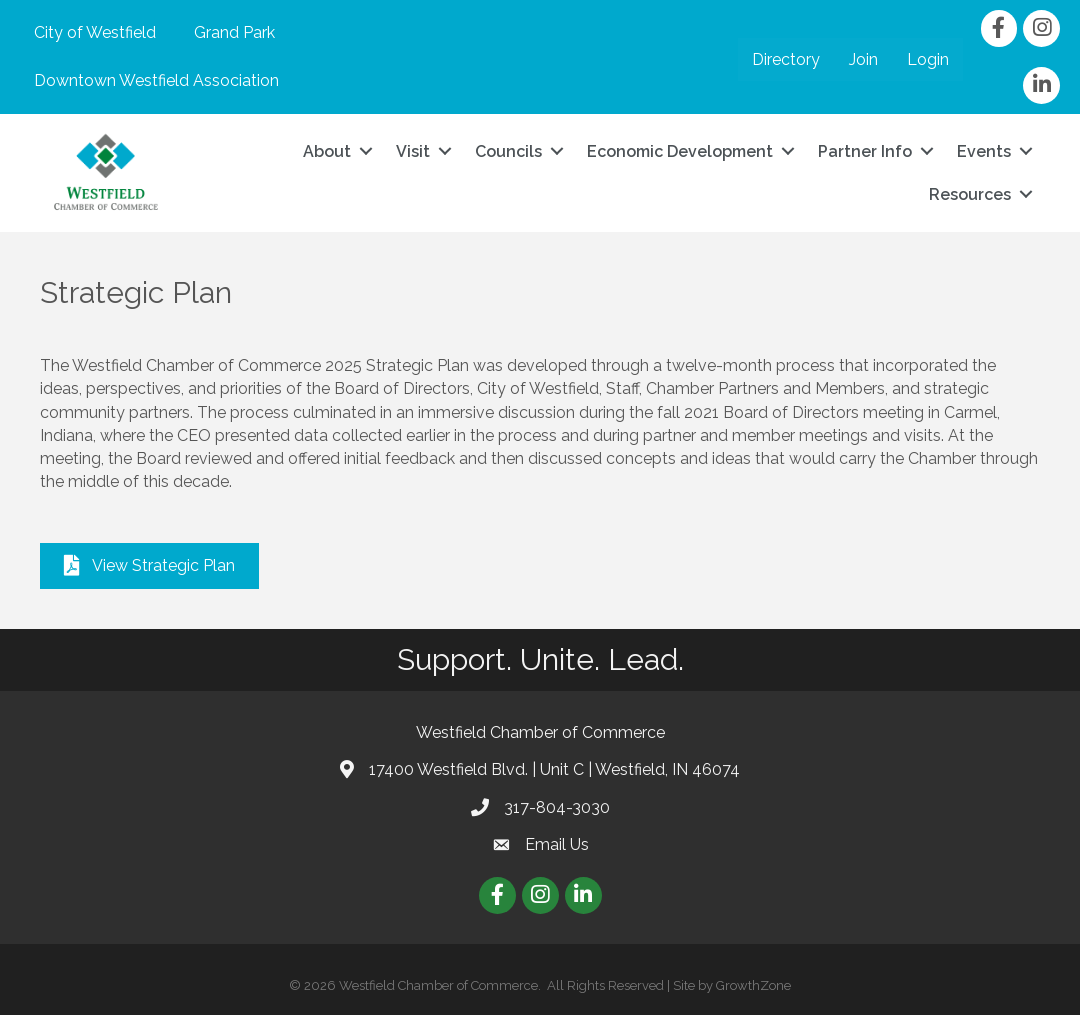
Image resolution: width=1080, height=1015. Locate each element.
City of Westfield (95, 32)
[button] (149, 565)
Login (928, 59)
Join (863, 59)
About (327, 151)
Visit (413, 151)
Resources (970, 194)
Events (984, 151)
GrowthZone (753, 985)
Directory (786, 59)
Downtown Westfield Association (156, 80)
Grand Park (234, 32)
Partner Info (865, 151)
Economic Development (680, 151)
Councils (508, 151)
